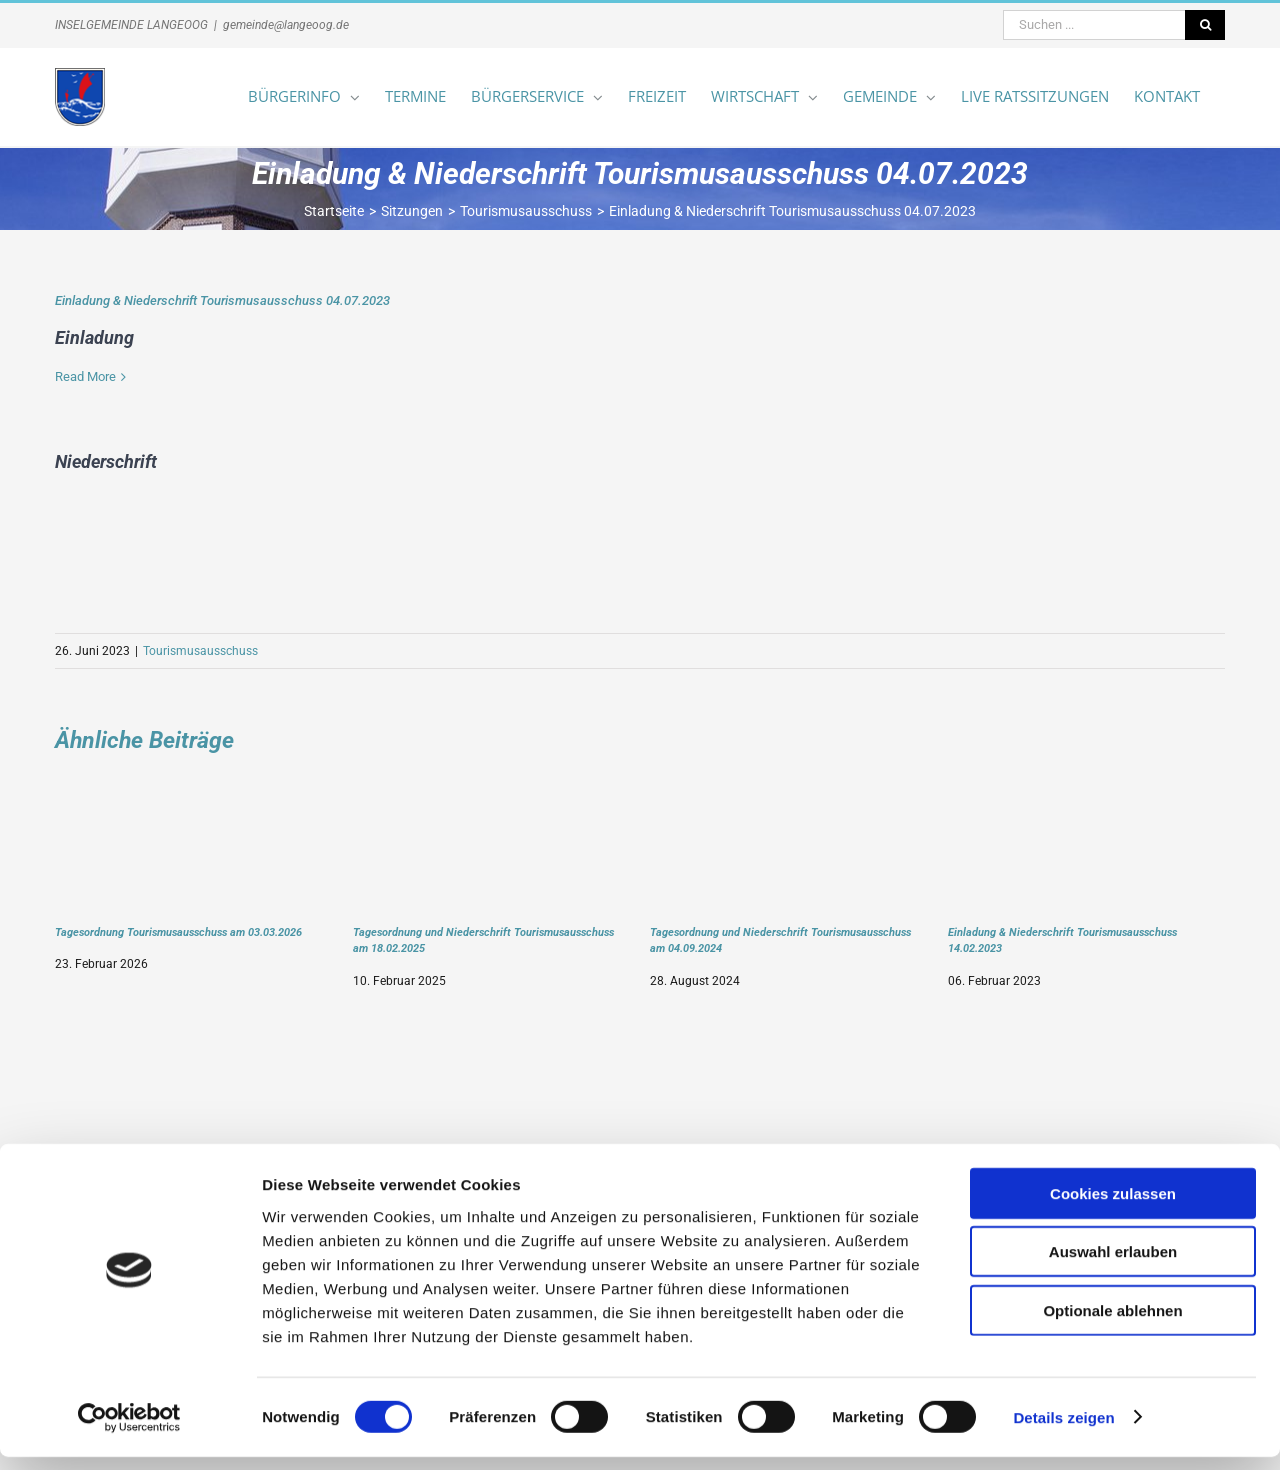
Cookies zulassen (1113, 1206)
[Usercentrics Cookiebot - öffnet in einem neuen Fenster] (129, 1431)
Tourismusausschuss (200, 651)
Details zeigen (1063, 1430)
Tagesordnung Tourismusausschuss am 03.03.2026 (178, 932)
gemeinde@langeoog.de (286, 25)
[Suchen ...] (1094, 25)
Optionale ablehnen (1112, 1323)
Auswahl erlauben (1113, 1265)
